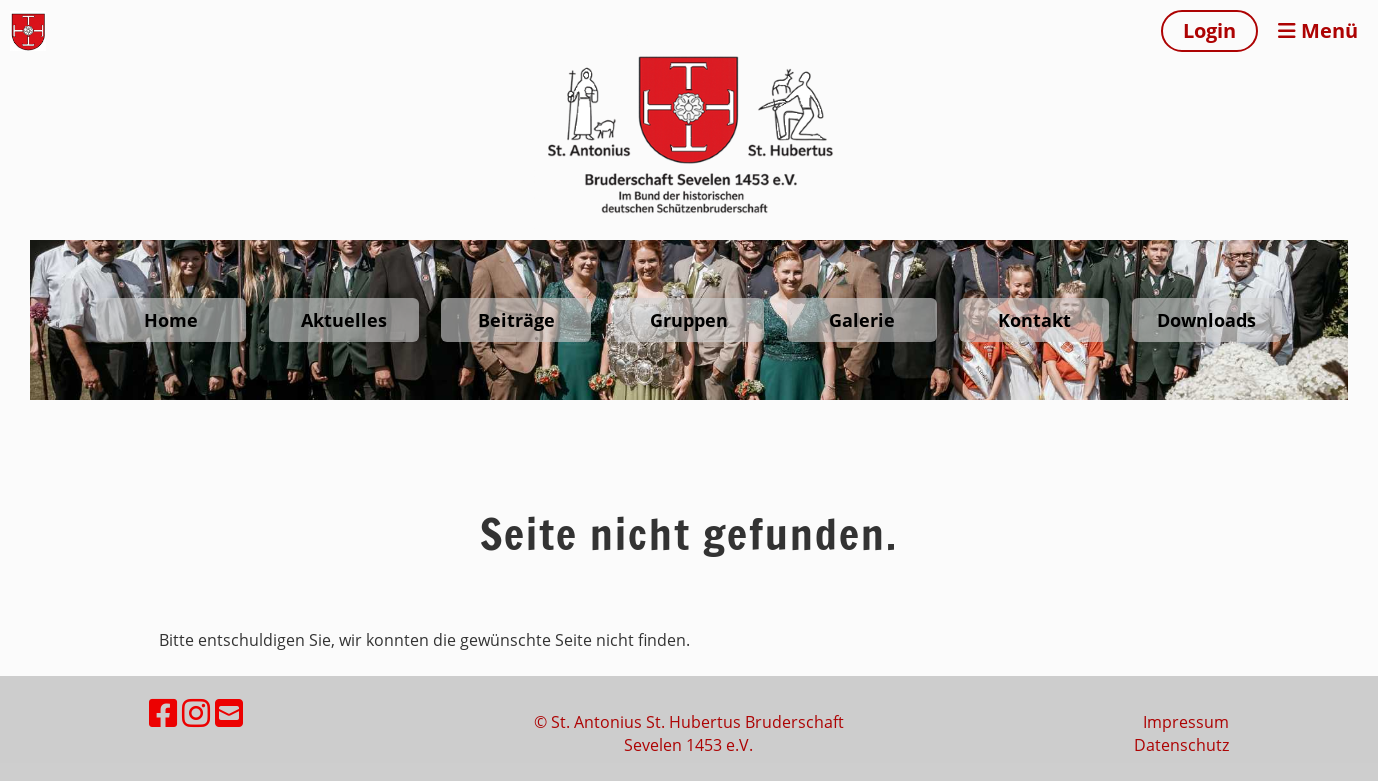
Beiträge (516, 320)
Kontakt (1034, 320)
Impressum (1186, 722)
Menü (1318, 30)
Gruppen (689, 320)
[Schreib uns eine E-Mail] (229, 712)
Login (1209, 30)
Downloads (1206, 320)
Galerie (862, 320)
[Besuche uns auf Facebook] (163, 712)
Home (171, 320)
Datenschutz (1181, 745)
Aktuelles (344, 320)
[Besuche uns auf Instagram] (196, 712)
